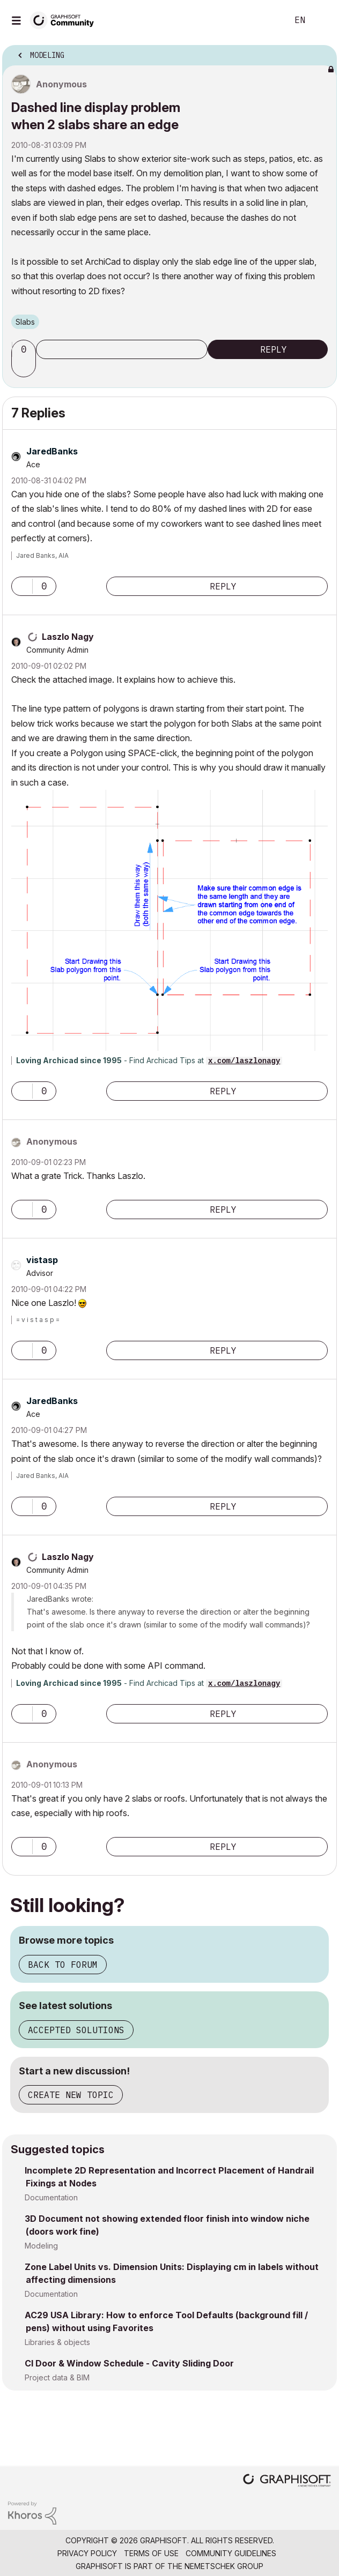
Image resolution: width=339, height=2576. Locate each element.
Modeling (41, 2245)
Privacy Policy (87, 2553)
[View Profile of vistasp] (42, 1260)
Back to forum (63, 1964)
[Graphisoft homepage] (287, 2481)
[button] (25, 368)
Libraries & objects (57, 2342)
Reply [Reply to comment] (223, 586)
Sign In (322, 20)
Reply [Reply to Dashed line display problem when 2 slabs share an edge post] (273, 349)
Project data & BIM (57, 2377)
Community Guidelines (231, 2553)
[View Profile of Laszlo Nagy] (68, 636)
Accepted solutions (76, 2030)
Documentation (51, 2197)
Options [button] (322, 52)
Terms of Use (151, 2553)
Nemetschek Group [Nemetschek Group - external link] (224, 2566)
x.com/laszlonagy (244, 1061)
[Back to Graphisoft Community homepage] (65, 19)
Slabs (25, 321)
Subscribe (122, 349)
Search (263, 20)
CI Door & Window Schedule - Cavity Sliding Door (129, 2363)
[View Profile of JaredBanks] (52, 451)
